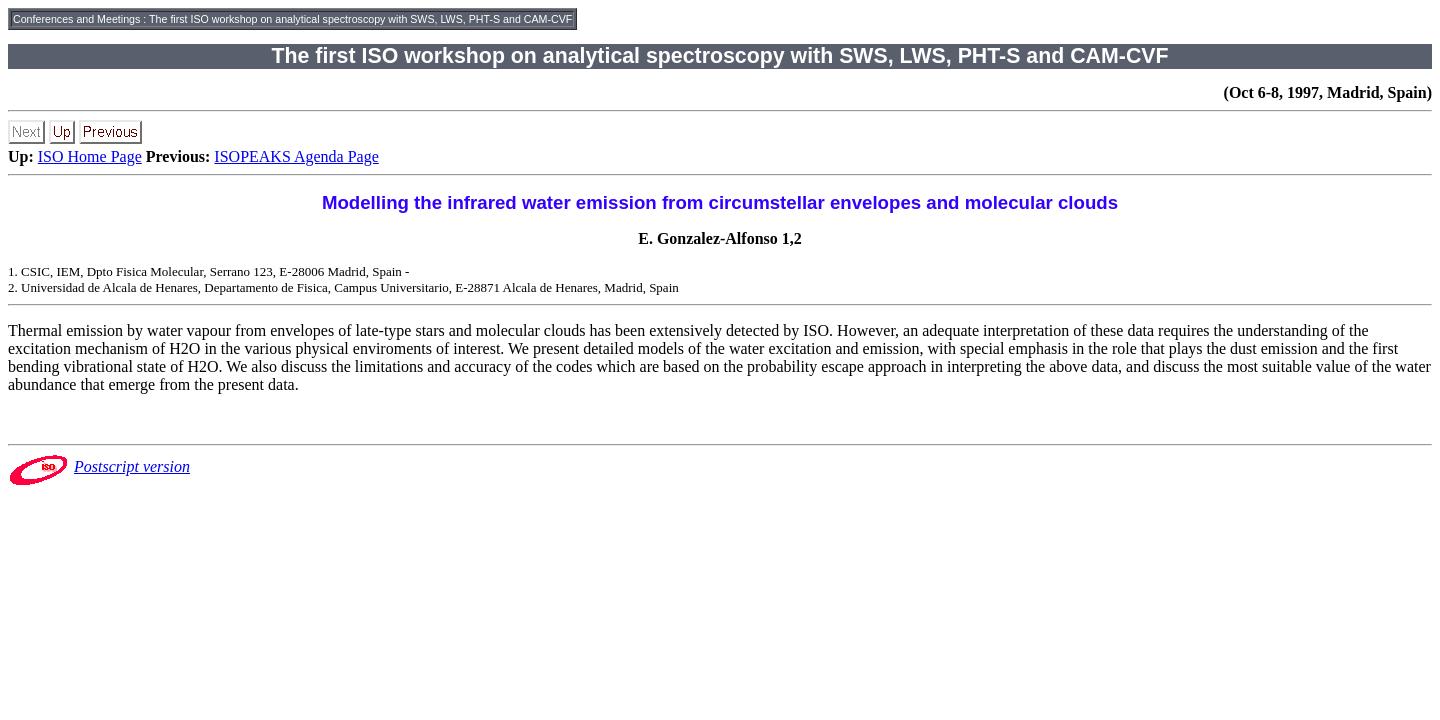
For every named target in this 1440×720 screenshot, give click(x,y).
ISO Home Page (90, 156)
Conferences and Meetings (76, 19)
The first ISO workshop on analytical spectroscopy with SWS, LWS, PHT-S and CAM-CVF (360, 19)
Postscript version (132, 466)
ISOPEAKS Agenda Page (296, 156)
